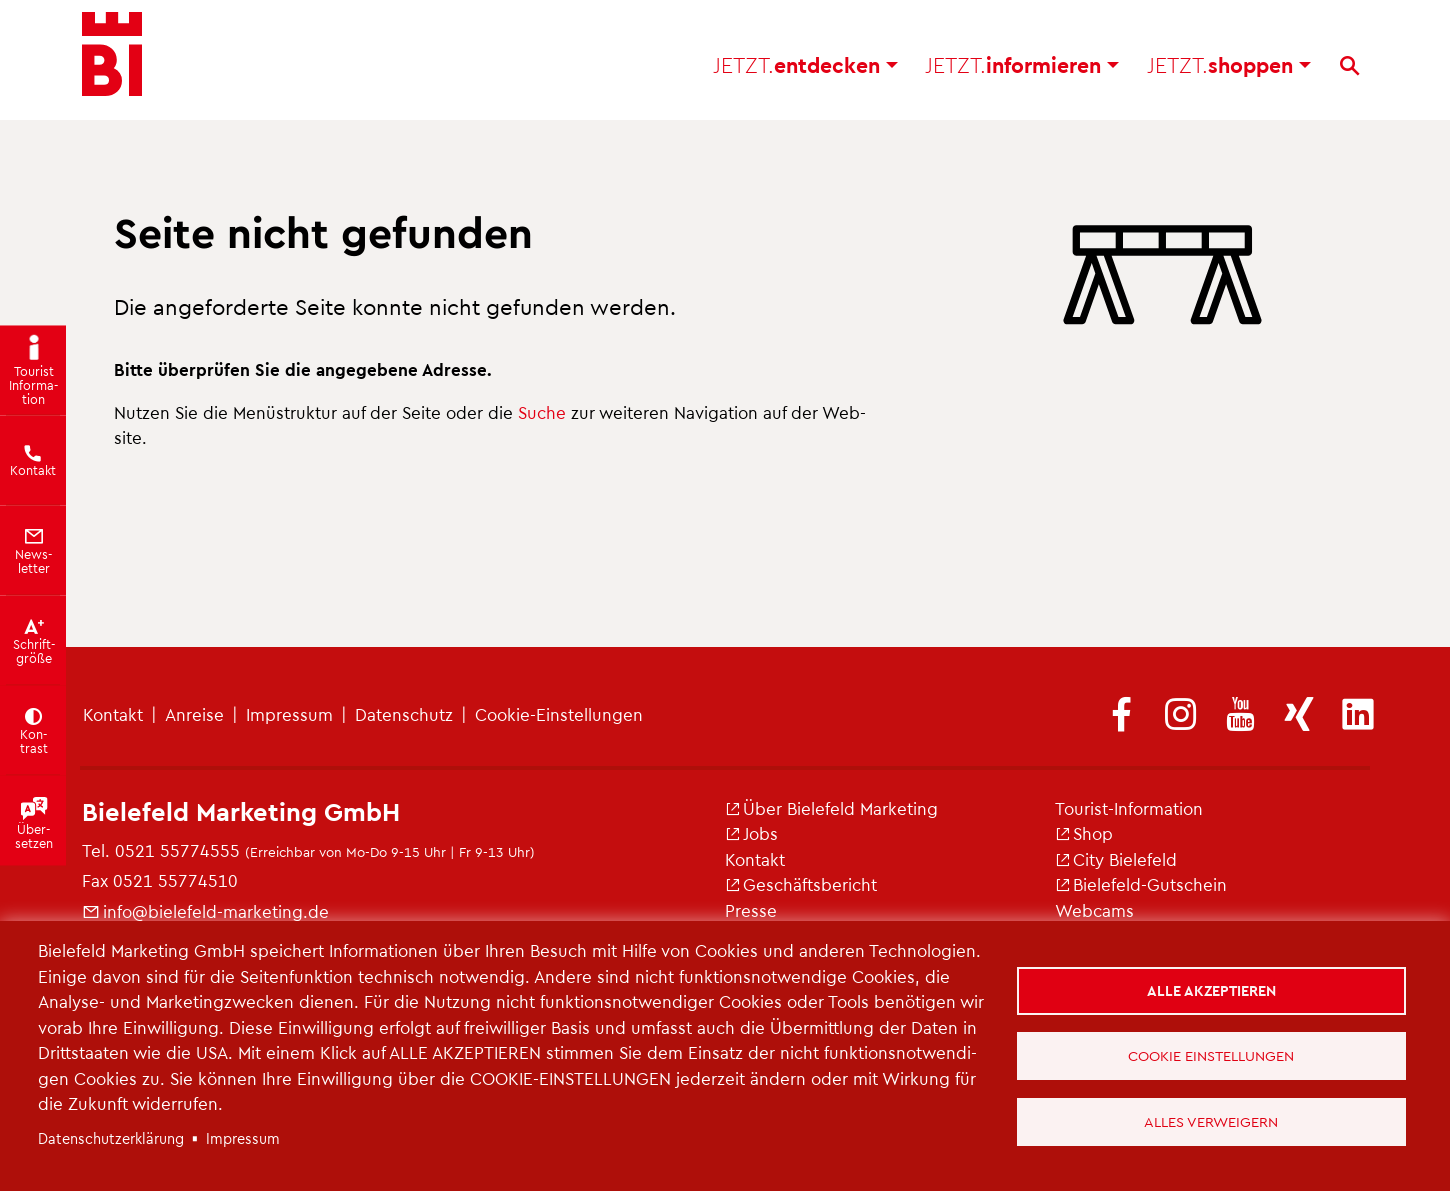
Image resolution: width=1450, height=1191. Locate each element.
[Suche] (1349, 71)
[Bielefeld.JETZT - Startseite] (112, 60)
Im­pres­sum (289, 714)
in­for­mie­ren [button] (1022, 70)
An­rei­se (194, 714)
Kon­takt (113, 714)
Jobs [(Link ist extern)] (751, 833)
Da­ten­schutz (404, 714)
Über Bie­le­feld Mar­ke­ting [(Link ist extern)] (831, 808)
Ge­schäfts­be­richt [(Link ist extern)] (801, 884)
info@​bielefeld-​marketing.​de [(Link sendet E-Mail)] (205, 911)
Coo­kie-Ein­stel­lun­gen (559, 714)
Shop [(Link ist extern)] (1084, 833)
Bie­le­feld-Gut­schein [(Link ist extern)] (1141, 884)
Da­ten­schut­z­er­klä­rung (111, 1138)
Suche (542, 412)
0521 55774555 (177, 850)
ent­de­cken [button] (805, 70)
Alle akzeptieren (1211, 989)
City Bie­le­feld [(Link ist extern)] (1116, 859)
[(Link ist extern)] (1122, 716)
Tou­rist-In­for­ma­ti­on (1129, 808)
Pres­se (751, 910)
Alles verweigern (1212, 1121)
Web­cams (1094, 910)
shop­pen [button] (1229, 70)
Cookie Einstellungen (1212, 1055)
